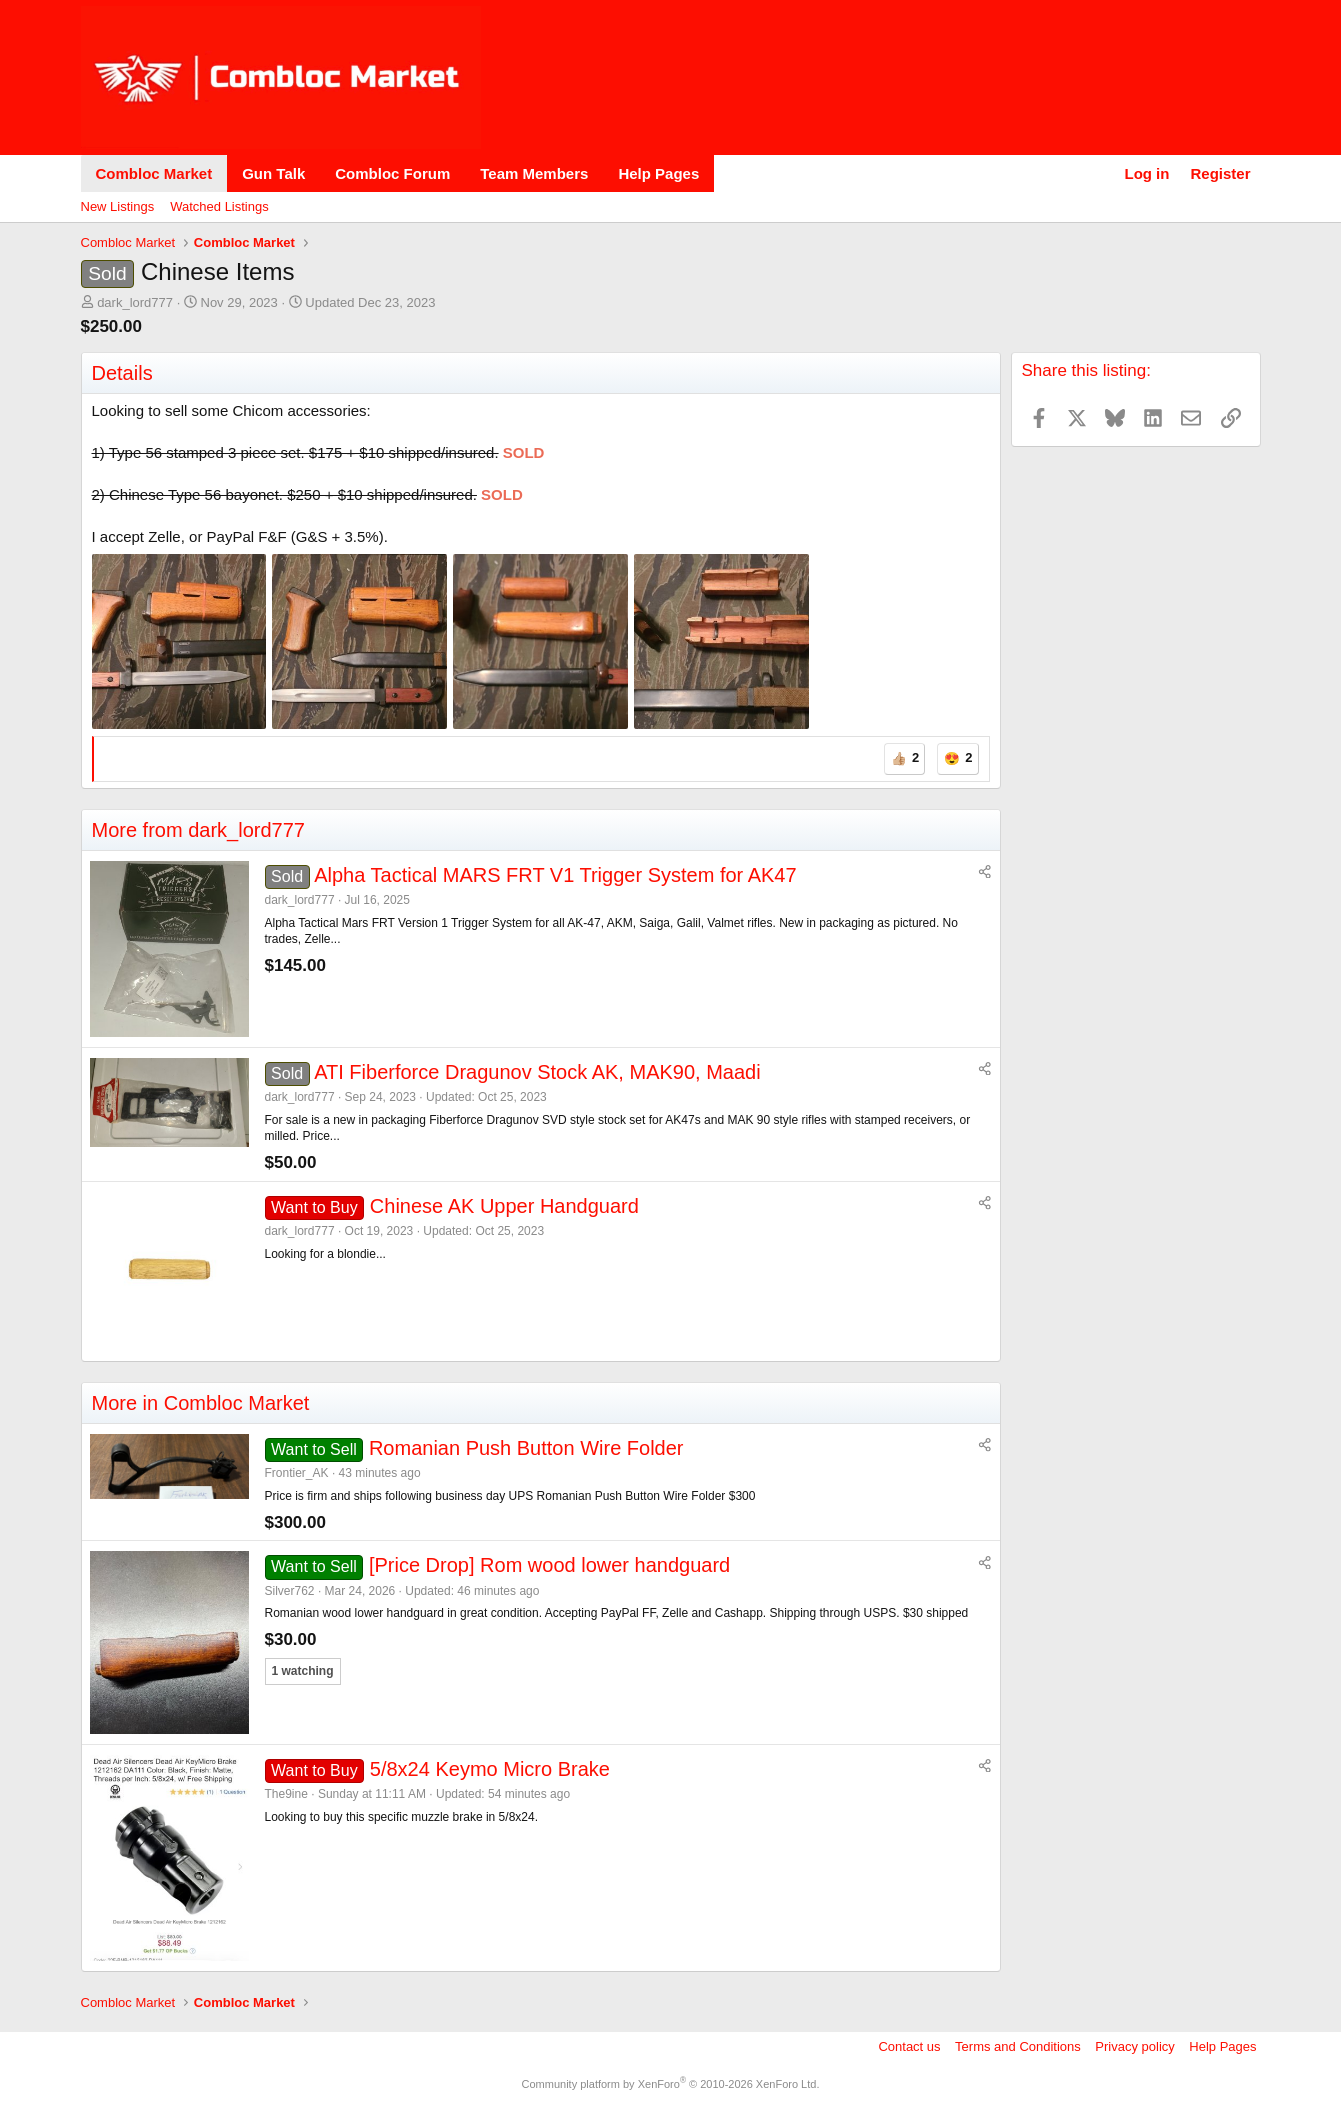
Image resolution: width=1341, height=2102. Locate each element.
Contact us (909, 2046)
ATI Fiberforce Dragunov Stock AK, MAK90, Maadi (537, 1072)
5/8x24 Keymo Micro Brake (490, 1769)
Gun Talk (273, 173)
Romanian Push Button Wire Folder (526, 1448)
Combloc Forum (392, 173)
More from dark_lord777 (198, 830)
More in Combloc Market (201, 1403)
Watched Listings (219, 206)
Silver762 (290, 1591)
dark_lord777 (135, 302)
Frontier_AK (297, 1473)
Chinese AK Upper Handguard (504, 1206)
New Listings (118, 206)
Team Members (534, 173)
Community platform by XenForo (671, 2084)
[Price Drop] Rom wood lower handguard (549, 1565)
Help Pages (658, 173)
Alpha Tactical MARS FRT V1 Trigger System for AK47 (555, 875)
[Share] (985, 872)
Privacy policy (1134, 2046)
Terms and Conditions (1018, 2046)
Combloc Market (154, 173)
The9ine (286, 1794)
